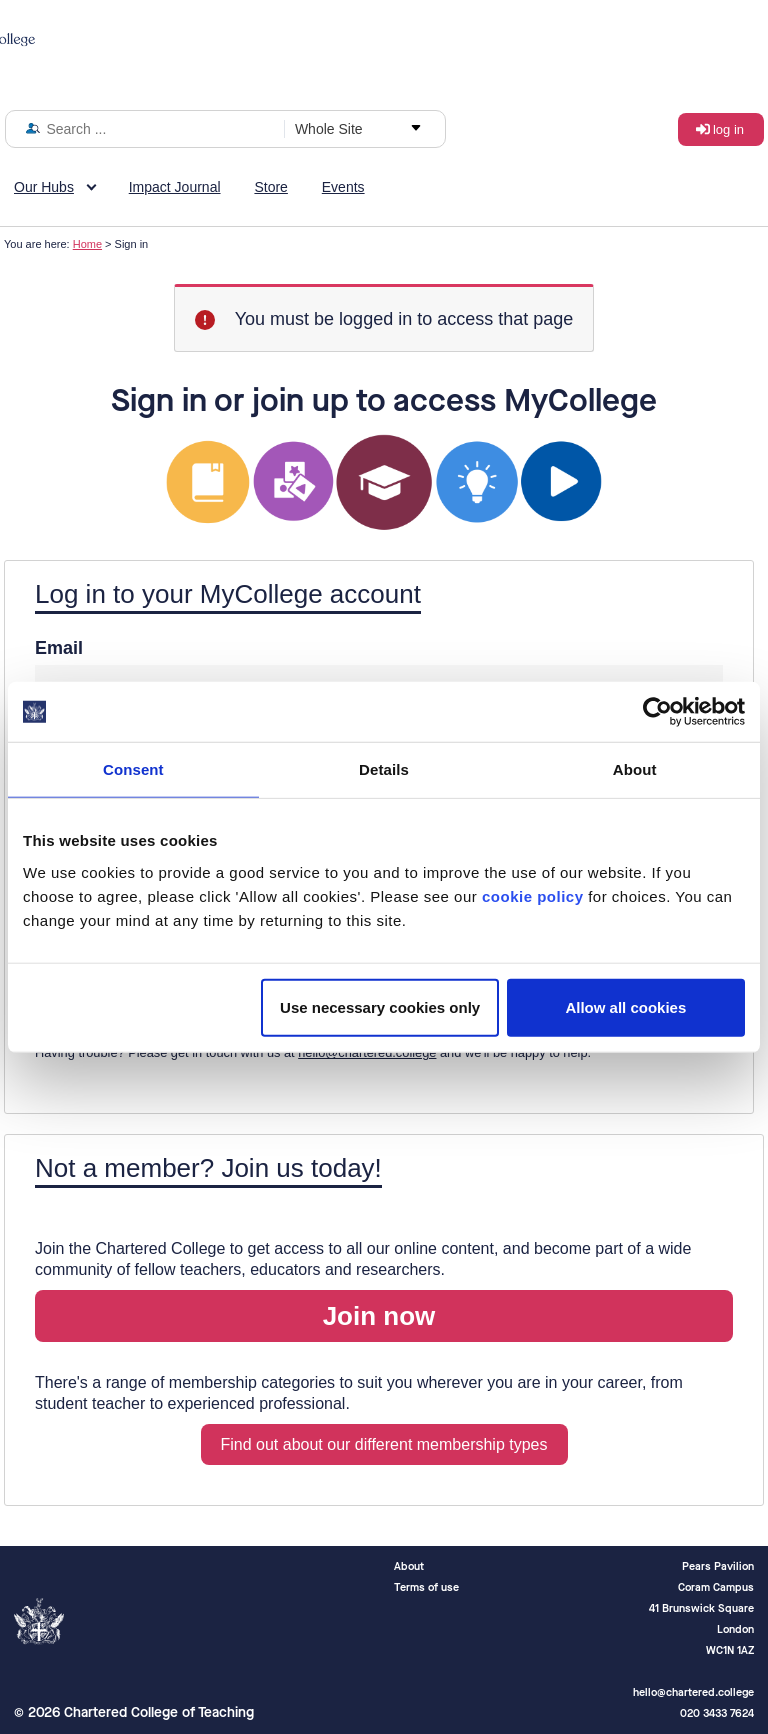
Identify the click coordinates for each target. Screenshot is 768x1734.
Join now (379, 1316)
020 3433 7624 (717, 1713)
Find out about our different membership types (384, 1444)
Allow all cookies (625, 1006)
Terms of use (426, 1587)
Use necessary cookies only (380, 1006)
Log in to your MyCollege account (228, 594)
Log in (728, 129)
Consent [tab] (133, 769)
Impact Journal (175, 187)
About (409, 1566)
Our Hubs (44, 187)
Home (87, 244)
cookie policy (533, 895)
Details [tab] (384, 769)
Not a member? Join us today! (208, 1168)
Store (270, 187)
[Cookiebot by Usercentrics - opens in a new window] (657, 712)
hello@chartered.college (367, 1052)
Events (343, 187)
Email (59, 648)
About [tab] (635, 769)
